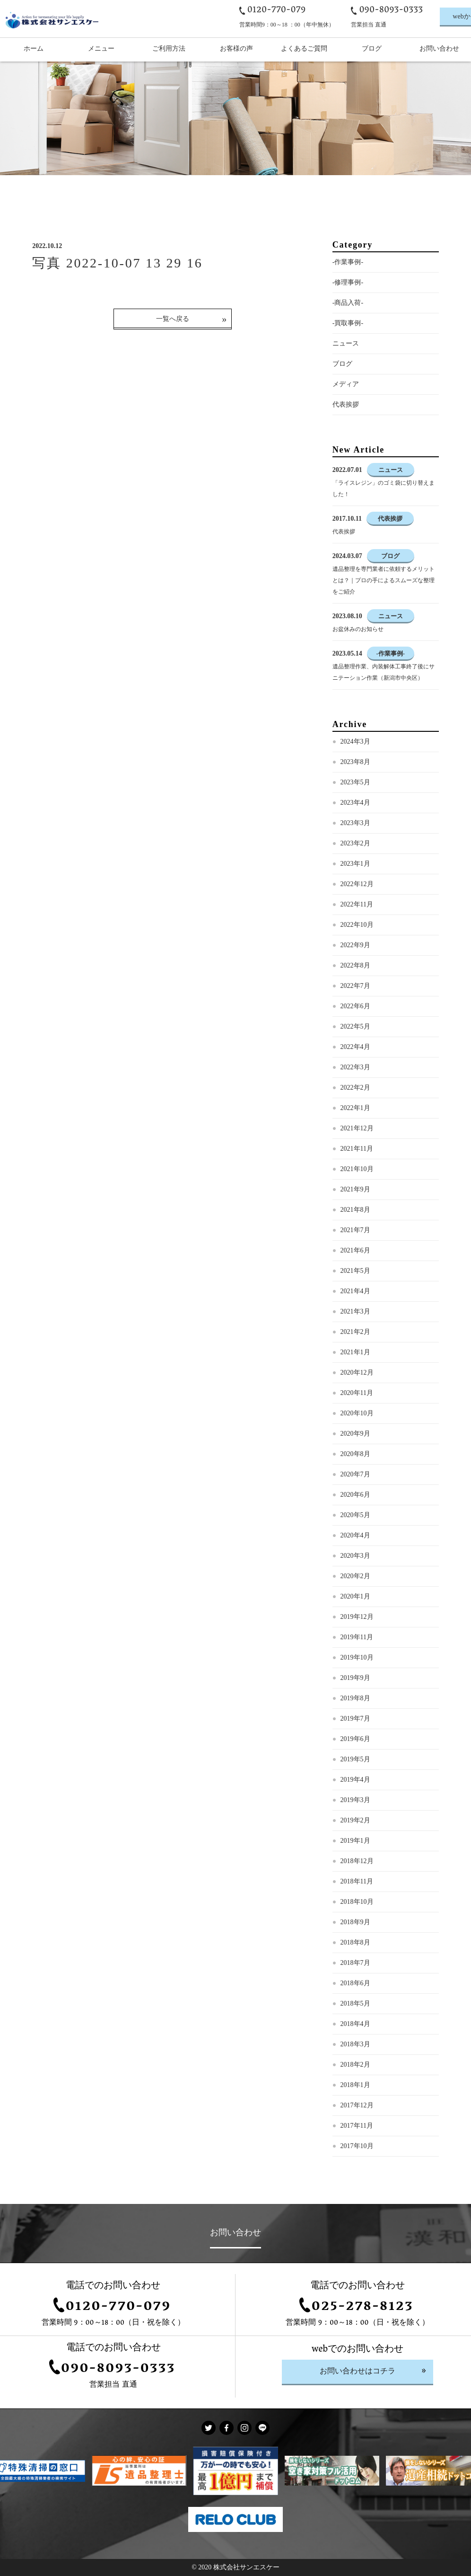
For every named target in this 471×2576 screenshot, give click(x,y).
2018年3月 (355, 2044)
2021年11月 (356, 1148)
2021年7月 (355, 1230)
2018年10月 (357, 1901)
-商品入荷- (347, 302)
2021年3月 (355, 1311)
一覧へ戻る (172, 318)
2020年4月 (355, 1535)
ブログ (342, 363)
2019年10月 (357, 1657)
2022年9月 (355, 945)
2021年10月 (357, 1169)
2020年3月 (355, 1555)
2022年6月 (355, 1006)
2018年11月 (356, 1881)
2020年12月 (357, 1372)
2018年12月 (357, 1861)
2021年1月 (355, 1352)
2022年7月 (355, 985)
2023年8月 (355, 761)
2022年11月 (356, 904)
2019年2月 (355, 1820)
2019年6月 (355, 1738)
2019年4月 (355, 1779)
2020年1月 (355, 1596)
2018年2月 (355, 2064)
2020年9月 (355, 1433)
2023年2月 (355, 843)
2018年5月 (355, 2003)
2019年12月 (357, 1616)
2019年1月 (355, 1840)
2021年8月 (355, 1209)
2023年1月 (355, 863)
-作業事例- (347, 262)
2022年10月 (357, 924)
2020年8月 (355, 1453)
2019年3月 (355, 1799)
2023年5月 (355, 782)
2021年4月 (355, 1291)
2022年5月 (355, 1026)
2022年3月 (355, 1067)
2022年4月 (355, 1046)
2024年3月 (355, 741)
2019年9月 (355, 1677)
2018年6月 (355, 1983)
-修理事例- (347, 282)
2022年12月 (357, 884)
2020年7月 (355, 1474)
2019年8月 (355, 1698)
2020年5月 (355, 1515)
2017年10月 (357, 2146)
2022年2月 (355, 1087)
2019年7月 (355, 1718)
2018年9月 (355, 1922)
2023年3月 (355, 822)
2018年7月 (355, 1962)
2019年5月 (355, 1759)
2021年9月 (355, 1189)
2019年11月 (356, 1637)
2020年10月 (357, 1413)
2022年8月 (355, 965)
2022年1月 (355, 1107)
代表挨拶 (345, 404)
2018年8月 (355, 1942)
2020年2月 (355, 1576)
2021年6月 (355, 1250)
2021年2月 (355, 1331)
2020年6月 (355, 1494)
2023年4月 (355, 802)
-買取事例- (347, 323)
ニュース (345, 343)
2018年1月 (355, 2084)
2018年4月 (355, 2023)
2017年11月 (356, 2125)
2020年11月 (356, 1392)
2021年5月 (355, 1270)
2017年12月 (357, 2105)
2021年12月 (357, 1128)
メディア (345, 384)
